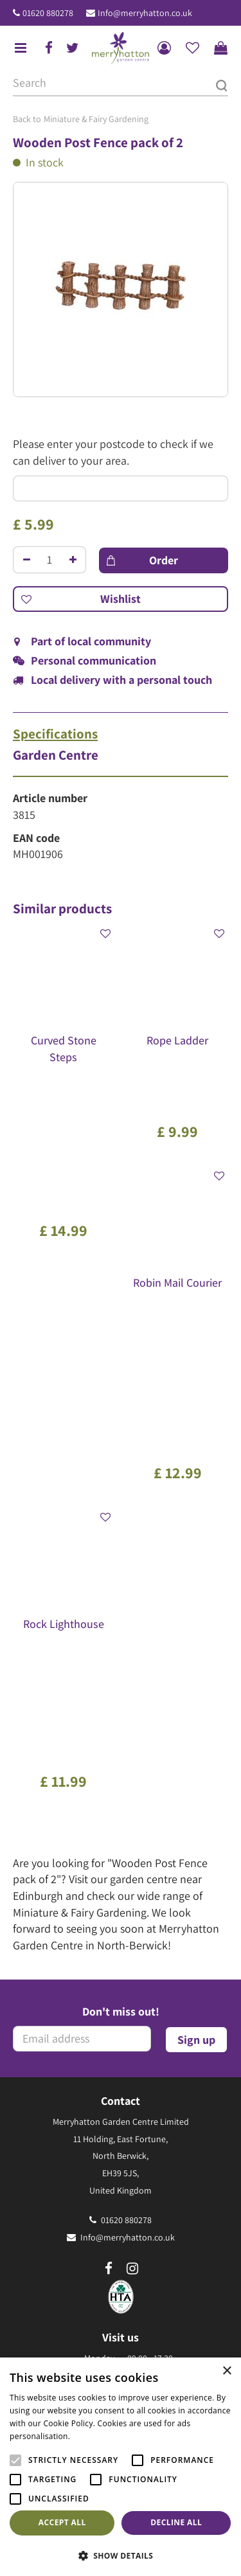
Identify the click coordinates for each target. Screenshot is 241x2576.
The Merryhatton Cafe (121, 2208)
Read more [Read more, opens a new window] (93, 2436)
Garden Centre (55, 755)
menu (20, 48)
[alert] (120, 2466)
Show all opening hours (120, 1977)
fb (49, 48)
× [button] (226, 2371)
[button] (120, 2555)
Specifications (55, 734)
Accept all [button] (62, 2522)
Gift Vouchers (120, 2225)
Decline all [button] (176, 2522)
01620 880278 (47, 13)
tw (72, 48)
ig (132, 1759)
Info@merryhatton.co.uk (145, 13)
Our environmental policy (120, 2259)
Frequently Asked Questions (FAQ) (120, 2242)
